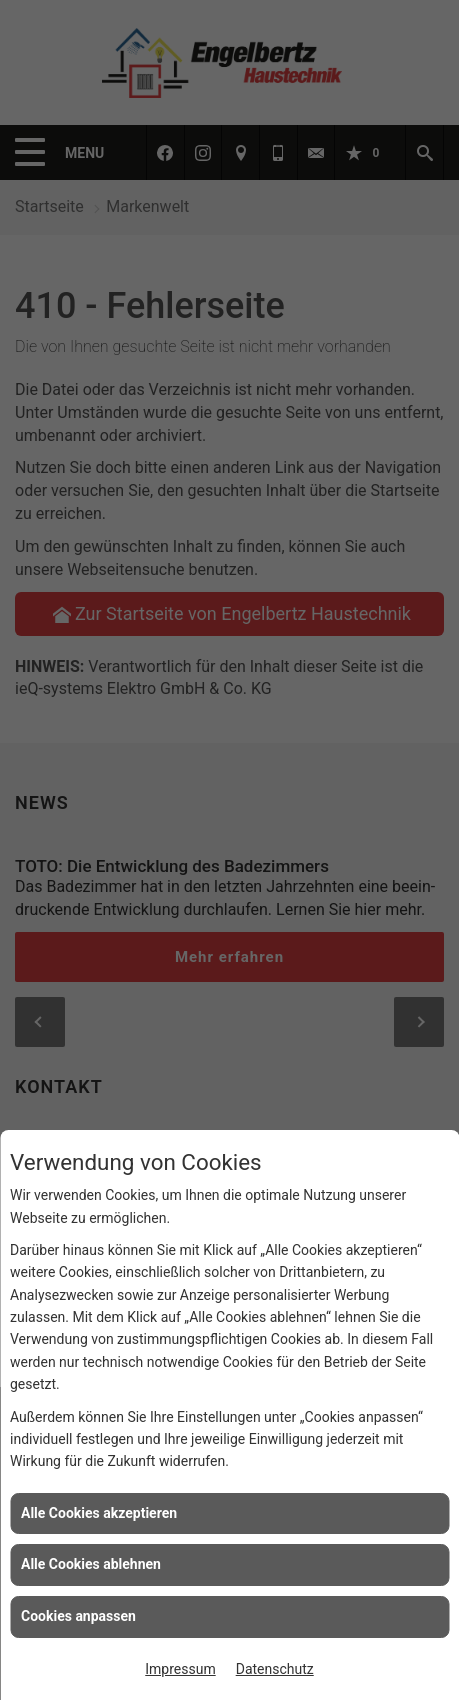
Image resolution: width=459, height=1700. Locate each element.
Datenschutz (275, 1669)
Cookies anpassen (78, 1616)
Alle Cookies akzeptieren (99, 1513)
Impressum (180, 1669)
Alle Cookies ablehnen (91, 1564)
